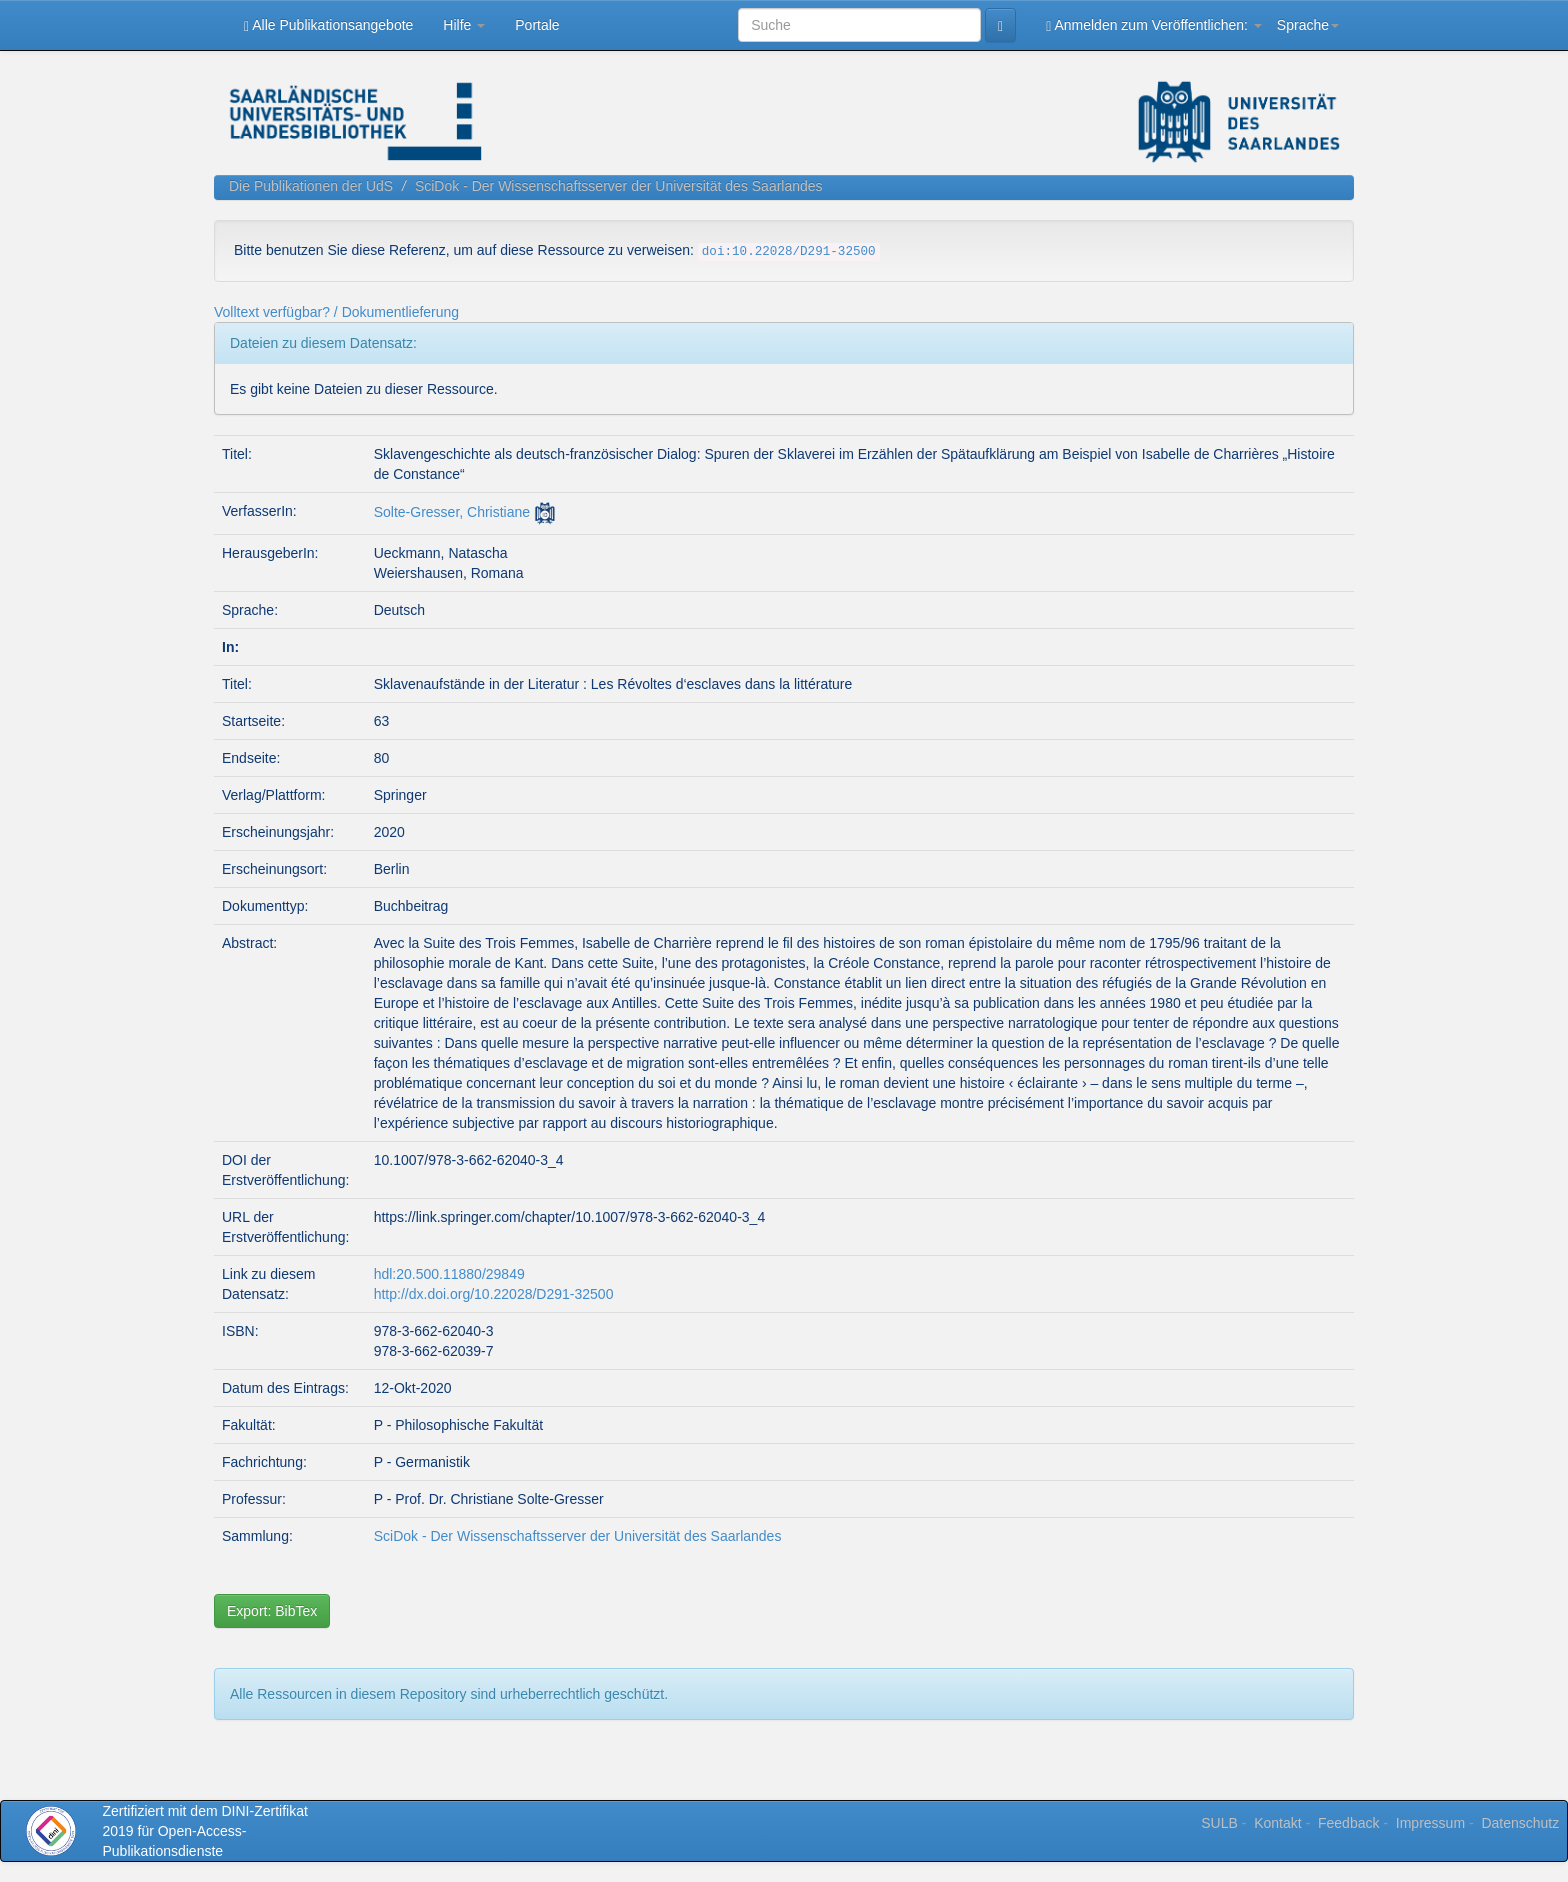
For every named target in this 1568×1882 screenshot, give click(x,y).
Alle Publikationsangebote (328, 25)
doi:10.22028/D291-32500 (789, 252)
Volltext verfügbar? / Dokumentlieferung (336, 312)
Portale (537, 25)
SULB (1219, 1823)
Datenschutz (1520, 1823)
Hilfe (464, 25)
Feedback (1348, 1823)
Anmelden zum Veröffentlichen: (1154, 25)
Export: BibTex (272, 1611)
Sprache (1308, 25)
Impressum (1430, 1823)
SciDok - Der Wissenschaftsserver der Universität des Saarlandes (619, 186)
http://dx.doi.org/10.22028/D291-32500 (494, 1294)
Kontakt (1277, 1823)
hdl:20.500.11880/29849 (449, 1274)
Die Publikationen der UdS (311, 186)
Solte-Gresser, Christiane (452, 512)
